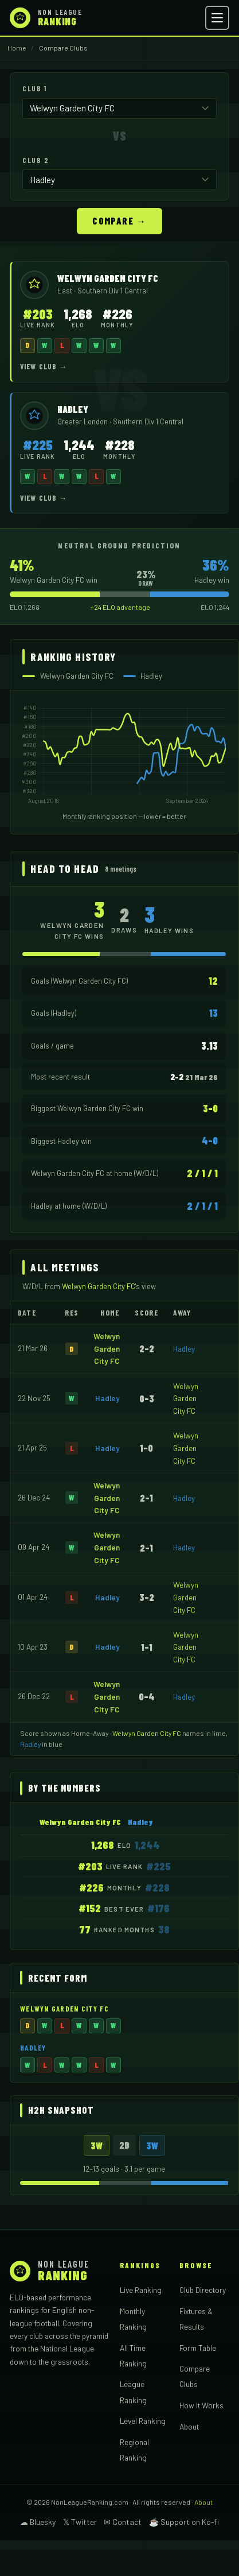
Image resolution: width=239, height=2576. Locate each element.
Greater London (83, 421)
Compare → (119, 220)
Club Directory (202, 2290)
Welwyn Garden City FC (106, 1348)
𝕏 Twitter (80, 2522)
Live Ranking (141, 2290)
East (65, 290)
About (189, 2426)
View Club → (43, 366)
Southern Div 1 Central (112, 290)
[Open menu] (217, 18)
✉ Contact (123, 2522)
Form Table (197, 2348)
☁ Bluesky (38, 2522)
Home (16, 48)
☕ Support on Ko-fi (184, 2522)
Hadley (184, 1348)
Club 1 (34, 88)
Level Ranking (143, 2421)
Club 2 (35, 160)
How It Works (201, 2405)
